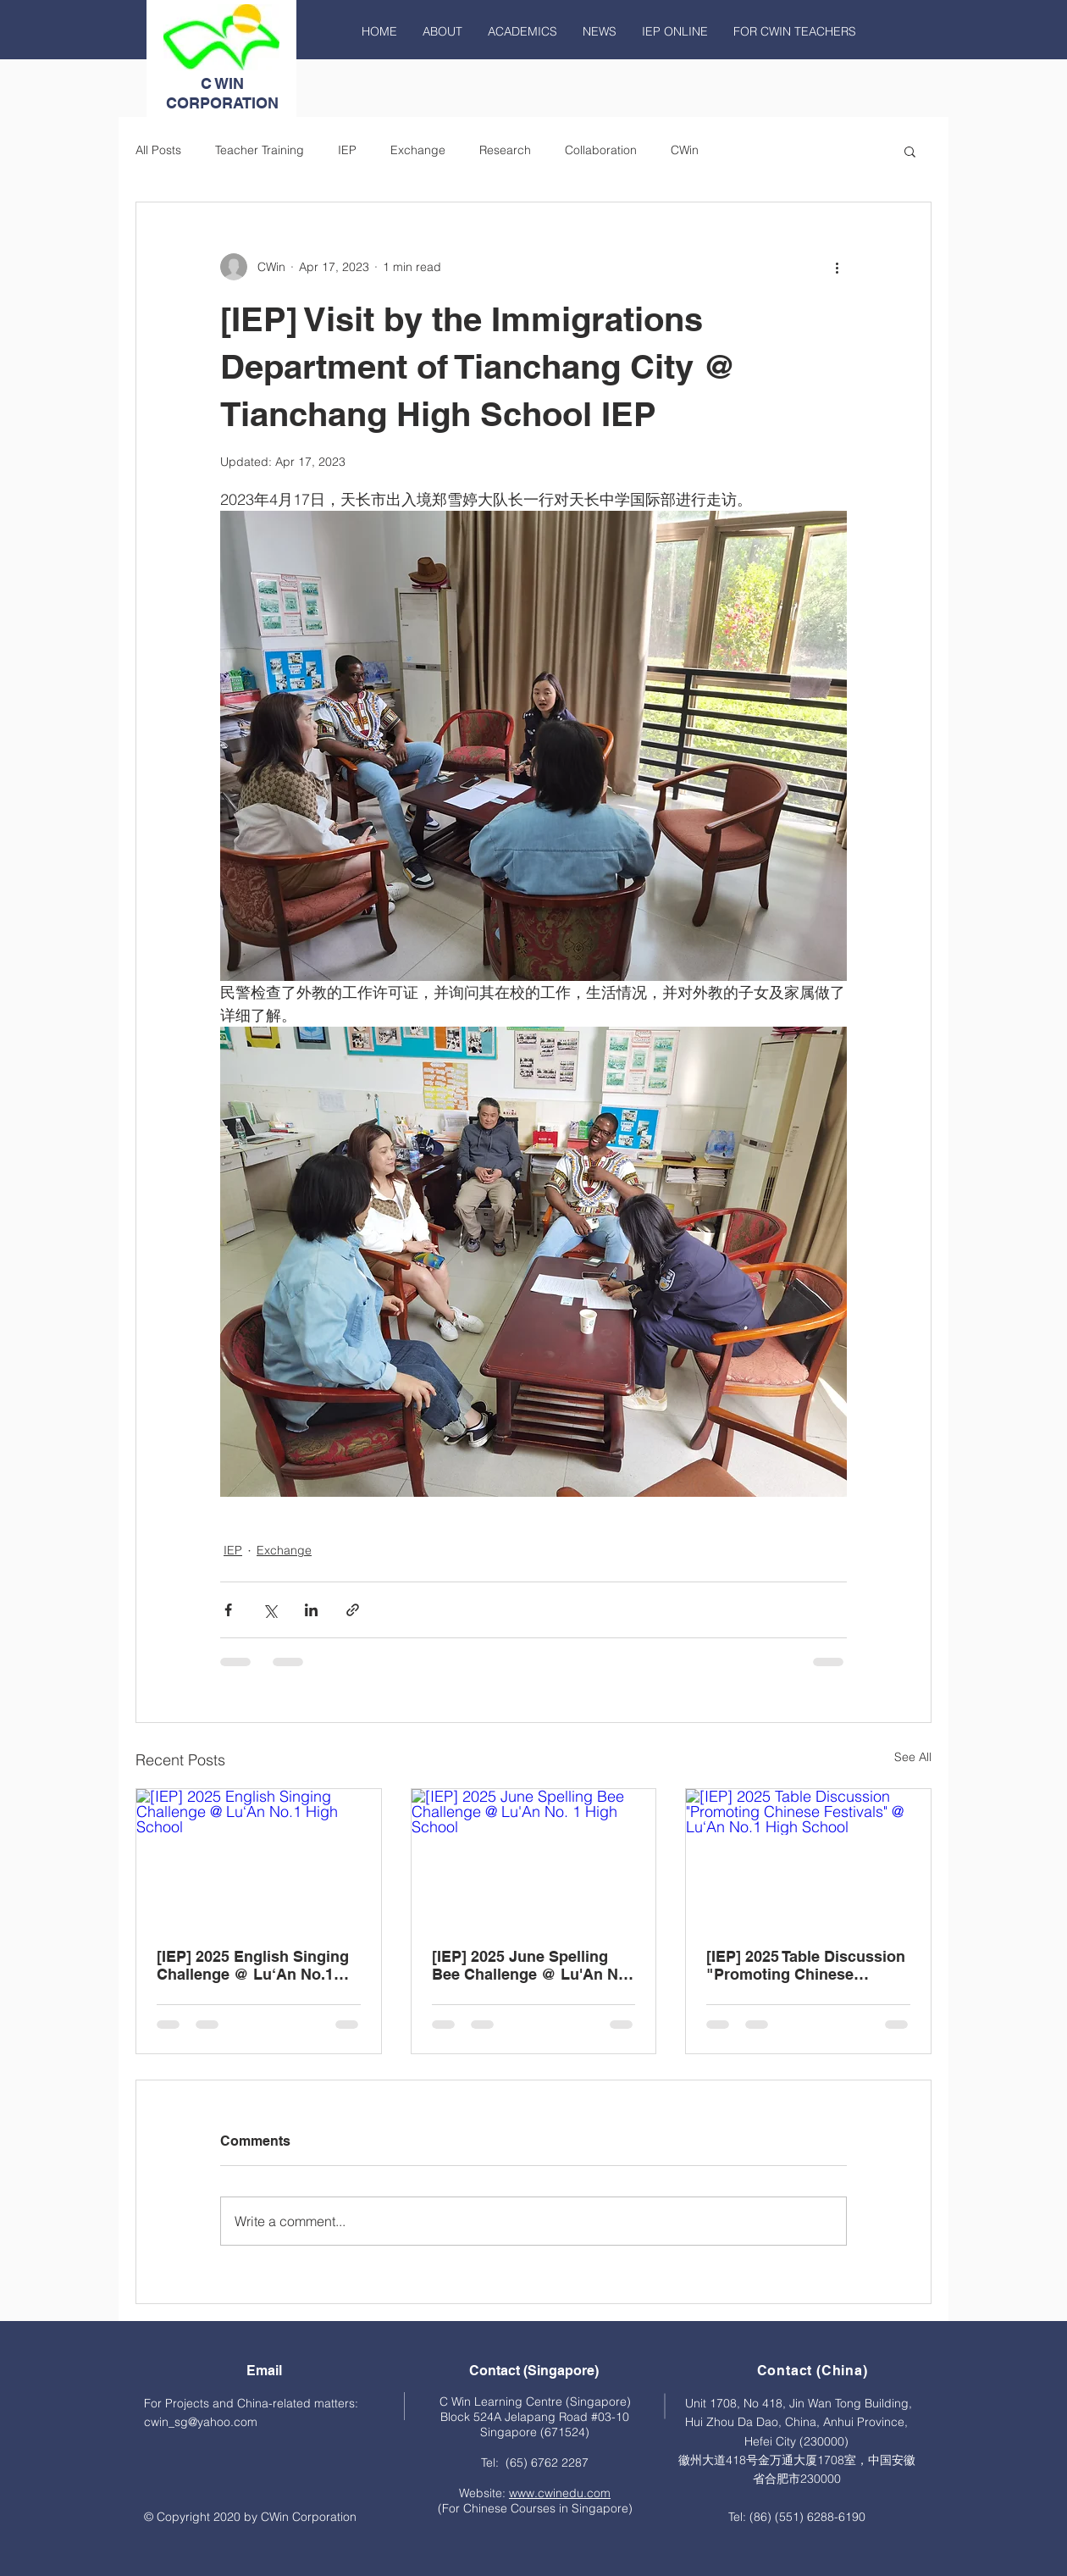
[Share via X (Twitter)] (270, 1610)
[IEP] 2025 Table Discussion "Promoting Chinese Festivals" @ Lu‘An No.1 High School (805, 1965)
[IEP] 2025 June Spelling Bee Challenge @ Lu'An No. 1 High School (532, 1965)
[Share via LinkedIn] (311, 1610)
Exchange (417, 150)
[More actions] (837, 267)
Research (505, 150)
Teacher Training (259, 150)
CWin (685, 150)
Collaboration (601, 150)
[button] (910, 151)
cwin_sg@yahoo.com (200, 2421)
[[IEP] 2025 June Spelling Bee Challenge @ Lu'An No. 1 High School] (534, 1857)
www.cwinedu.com (560, 2493)
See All (913, 1756)
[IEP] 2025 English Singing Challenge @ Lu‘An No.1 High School (253, 1965)
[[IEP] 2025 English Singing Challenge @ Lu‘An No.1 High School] (258, 1857)
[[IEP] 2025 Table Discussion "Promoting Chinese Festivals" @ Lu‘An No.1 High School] (808, 1857)
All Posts (158, 150)
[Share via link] (353, 1610)
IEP (347, 150)
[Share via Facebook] (228, 1610)
